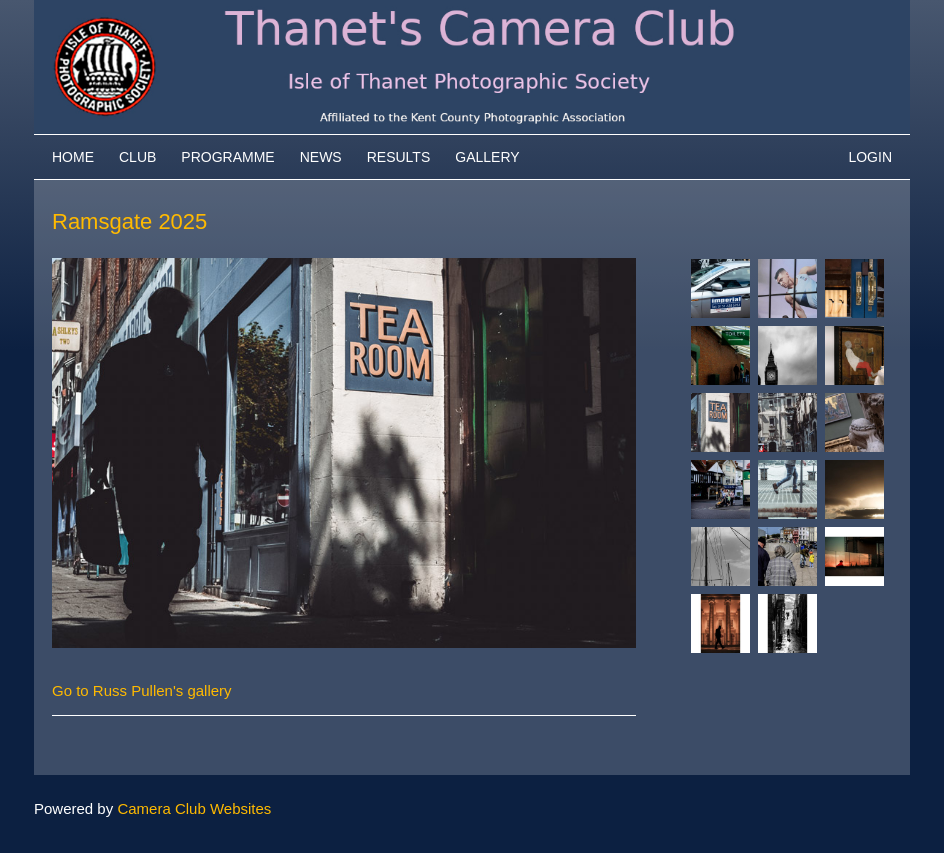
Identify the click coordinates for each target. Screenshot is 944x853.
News (321, 157)
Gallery (487, 157)
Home (73, 157)
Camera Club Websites (194, 808)
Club (137, 157)
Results (399, 157)
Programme (227, 157)
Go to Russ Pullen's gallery (142, 690)
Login (870, 157)
